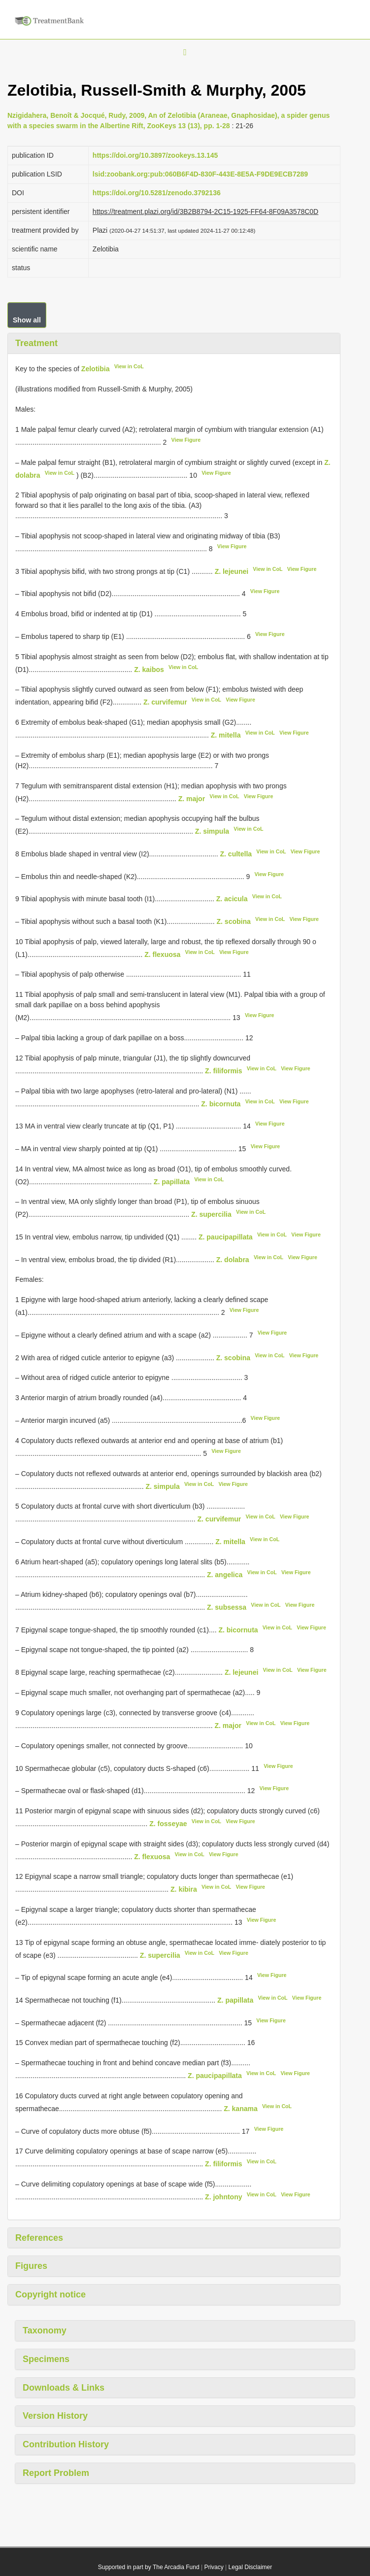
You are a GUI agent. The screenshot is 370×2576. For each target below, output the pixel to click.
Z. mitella (226, 735)
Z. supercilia (211, 1214)
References (39, 2238)
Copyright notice (50, 2294)
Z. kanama (240, 2109)
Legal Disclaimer (250, 2567)
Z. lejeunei (231, 571)
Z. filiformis (223, 1071)
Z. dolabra (232, 1259)
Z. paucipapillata (226, 1237)
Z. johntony (223, 2197)
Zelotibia (95, 369)
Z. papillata (172, 1181)
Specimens (46, 2359)
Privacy (213, 2567)
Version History (55, 2416)
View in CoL (129, 366)
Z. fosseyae (168, 1824)
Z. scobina (234, 921)
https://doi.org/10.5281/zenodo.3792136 (157, 193)
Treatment (36, 343)
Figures (31, 2266)
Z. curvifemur (165, 702)
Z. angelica (224, 1574)
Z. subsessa (226, 1607)
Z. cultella (236, 854)
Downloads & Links (63, 2388)
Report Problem (56, 2473)
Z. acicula (232, 899)
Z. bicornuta (220, 1103)
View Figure (186, 440)
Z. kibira (183, 1889)
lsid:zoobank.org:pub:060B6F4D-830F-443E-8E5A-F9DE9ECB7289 (200, 174)
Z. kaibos (149, 669)
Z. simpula (212, 831)
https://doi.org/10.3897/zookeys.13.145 (155, 155)
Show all (27, 320)
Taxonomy (45, 2330)
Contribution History (66, 2444)
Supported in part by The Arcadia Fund (149, 2567)
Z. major (191, 798)
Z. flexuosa (162, 954)
